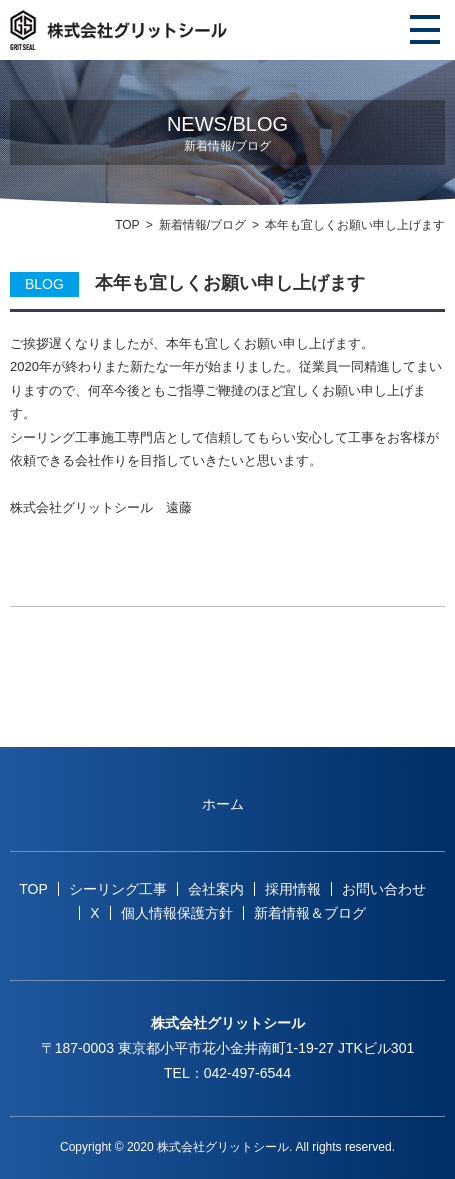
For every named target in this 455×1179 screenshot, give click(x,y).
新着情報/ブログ (202, 225)
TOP (127, 225)
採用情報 (293, 889)
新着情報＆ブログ (310, 913)
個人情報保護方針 (177, 913)
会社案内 (216, 889)
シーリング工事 (118, 889)
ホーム (223, 804)
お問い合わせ (384, 889)
